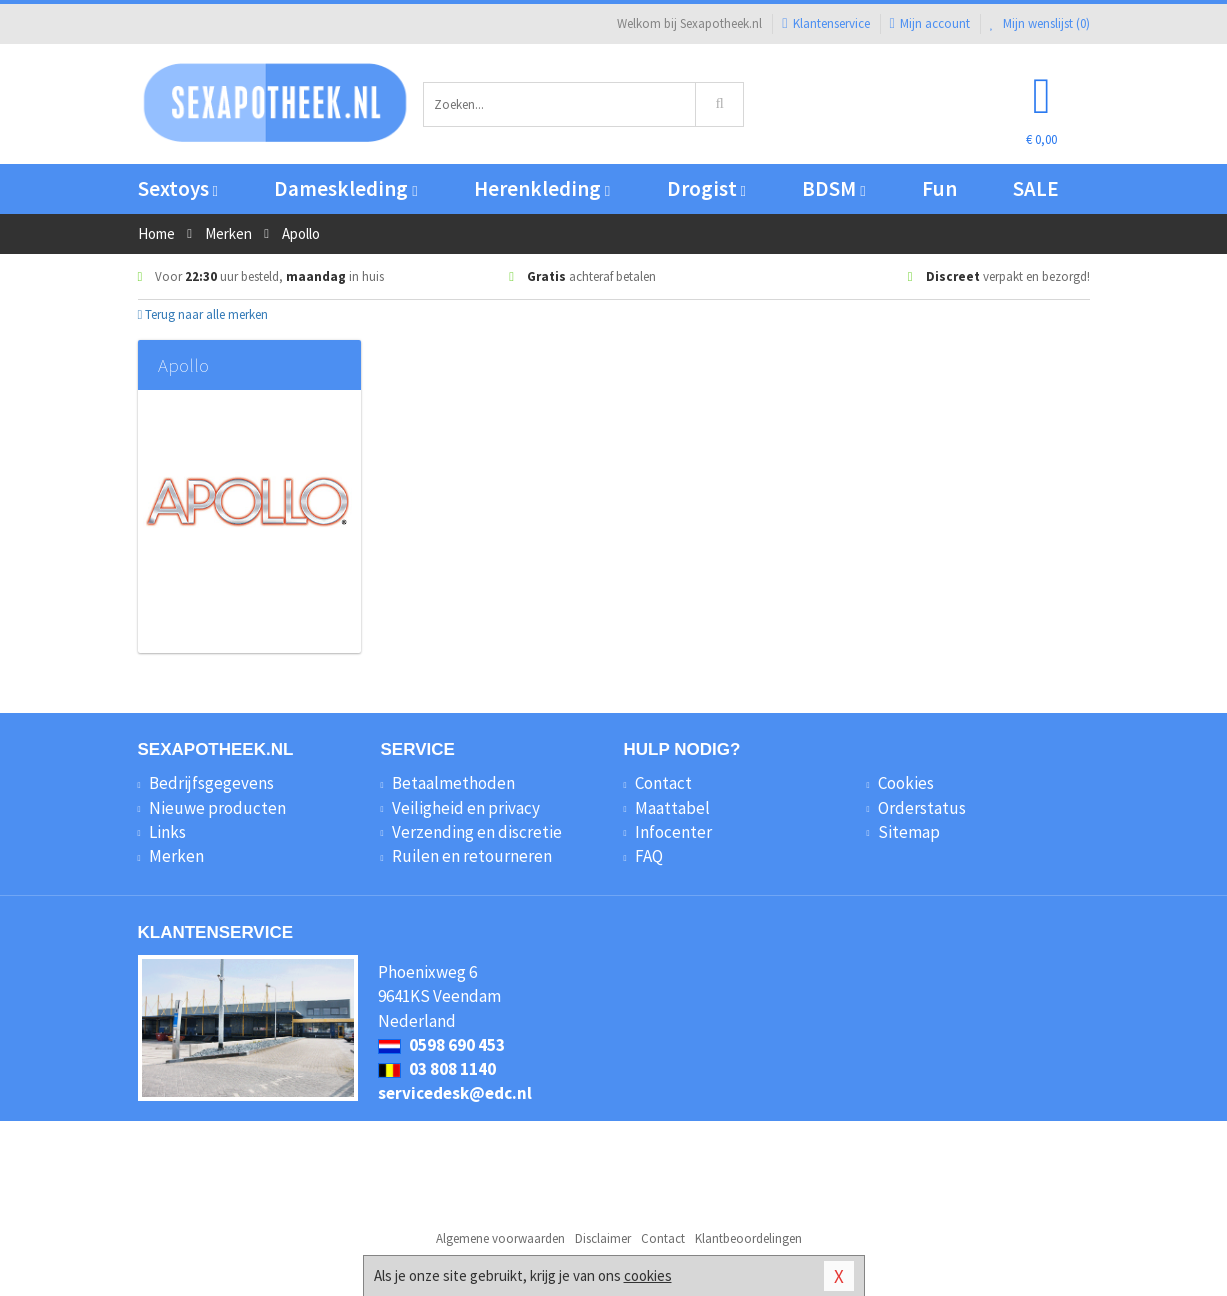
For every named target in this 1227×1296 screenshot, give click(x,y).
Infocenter (673, 832)
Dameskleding (345, 188)
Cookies (906, 783)
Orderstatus (922, 808)
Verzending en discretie (477, 832)
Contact (663, 783)
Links (167, 832)
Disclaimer (603, 1238)
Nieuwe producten (217, 808)
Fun (939, 188)
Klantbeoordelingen (748, 1238)
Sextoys (178, 188)
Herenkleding (542, 188)
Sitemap (909, 832)
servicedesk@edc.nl (455, 1093)
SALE (1036, 188)
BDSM (833, 188)
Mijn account (930, 23)
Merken (176, 856)
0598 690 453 (441, 1045)
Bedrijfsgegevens (211, 783)
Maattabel (672, 808)
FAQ (649, 856)
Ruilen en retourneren (472, 856)
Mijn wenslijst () (1040, 23)
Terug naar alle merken (203, 314)
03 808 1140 (437, 1069)
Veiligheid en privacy (466, 808)
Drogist (706, 188)
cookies (648, 1275)
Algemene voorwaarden (500, 1238)
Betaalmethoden (453, 783)
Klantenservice (825, 23)
